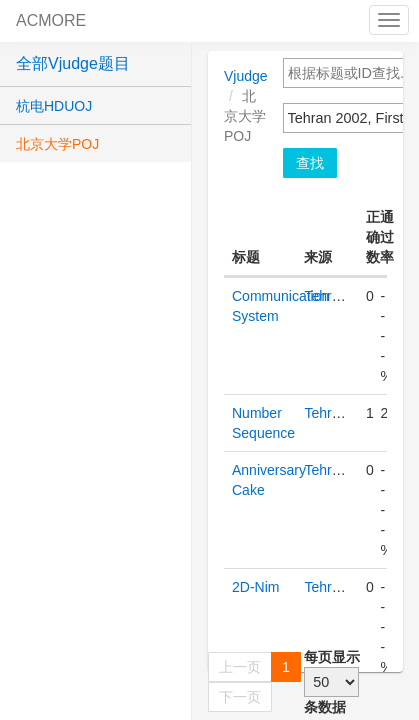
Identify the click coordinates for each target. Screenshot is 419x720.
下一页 (240, 697)
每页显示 (332, 657)
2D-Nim (255, 587)
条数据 (325, 707)
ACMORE (51, 20)
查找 (310, 163)
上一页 (240, 667)
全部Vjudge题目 (73, 63)
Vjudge (246, 76)
